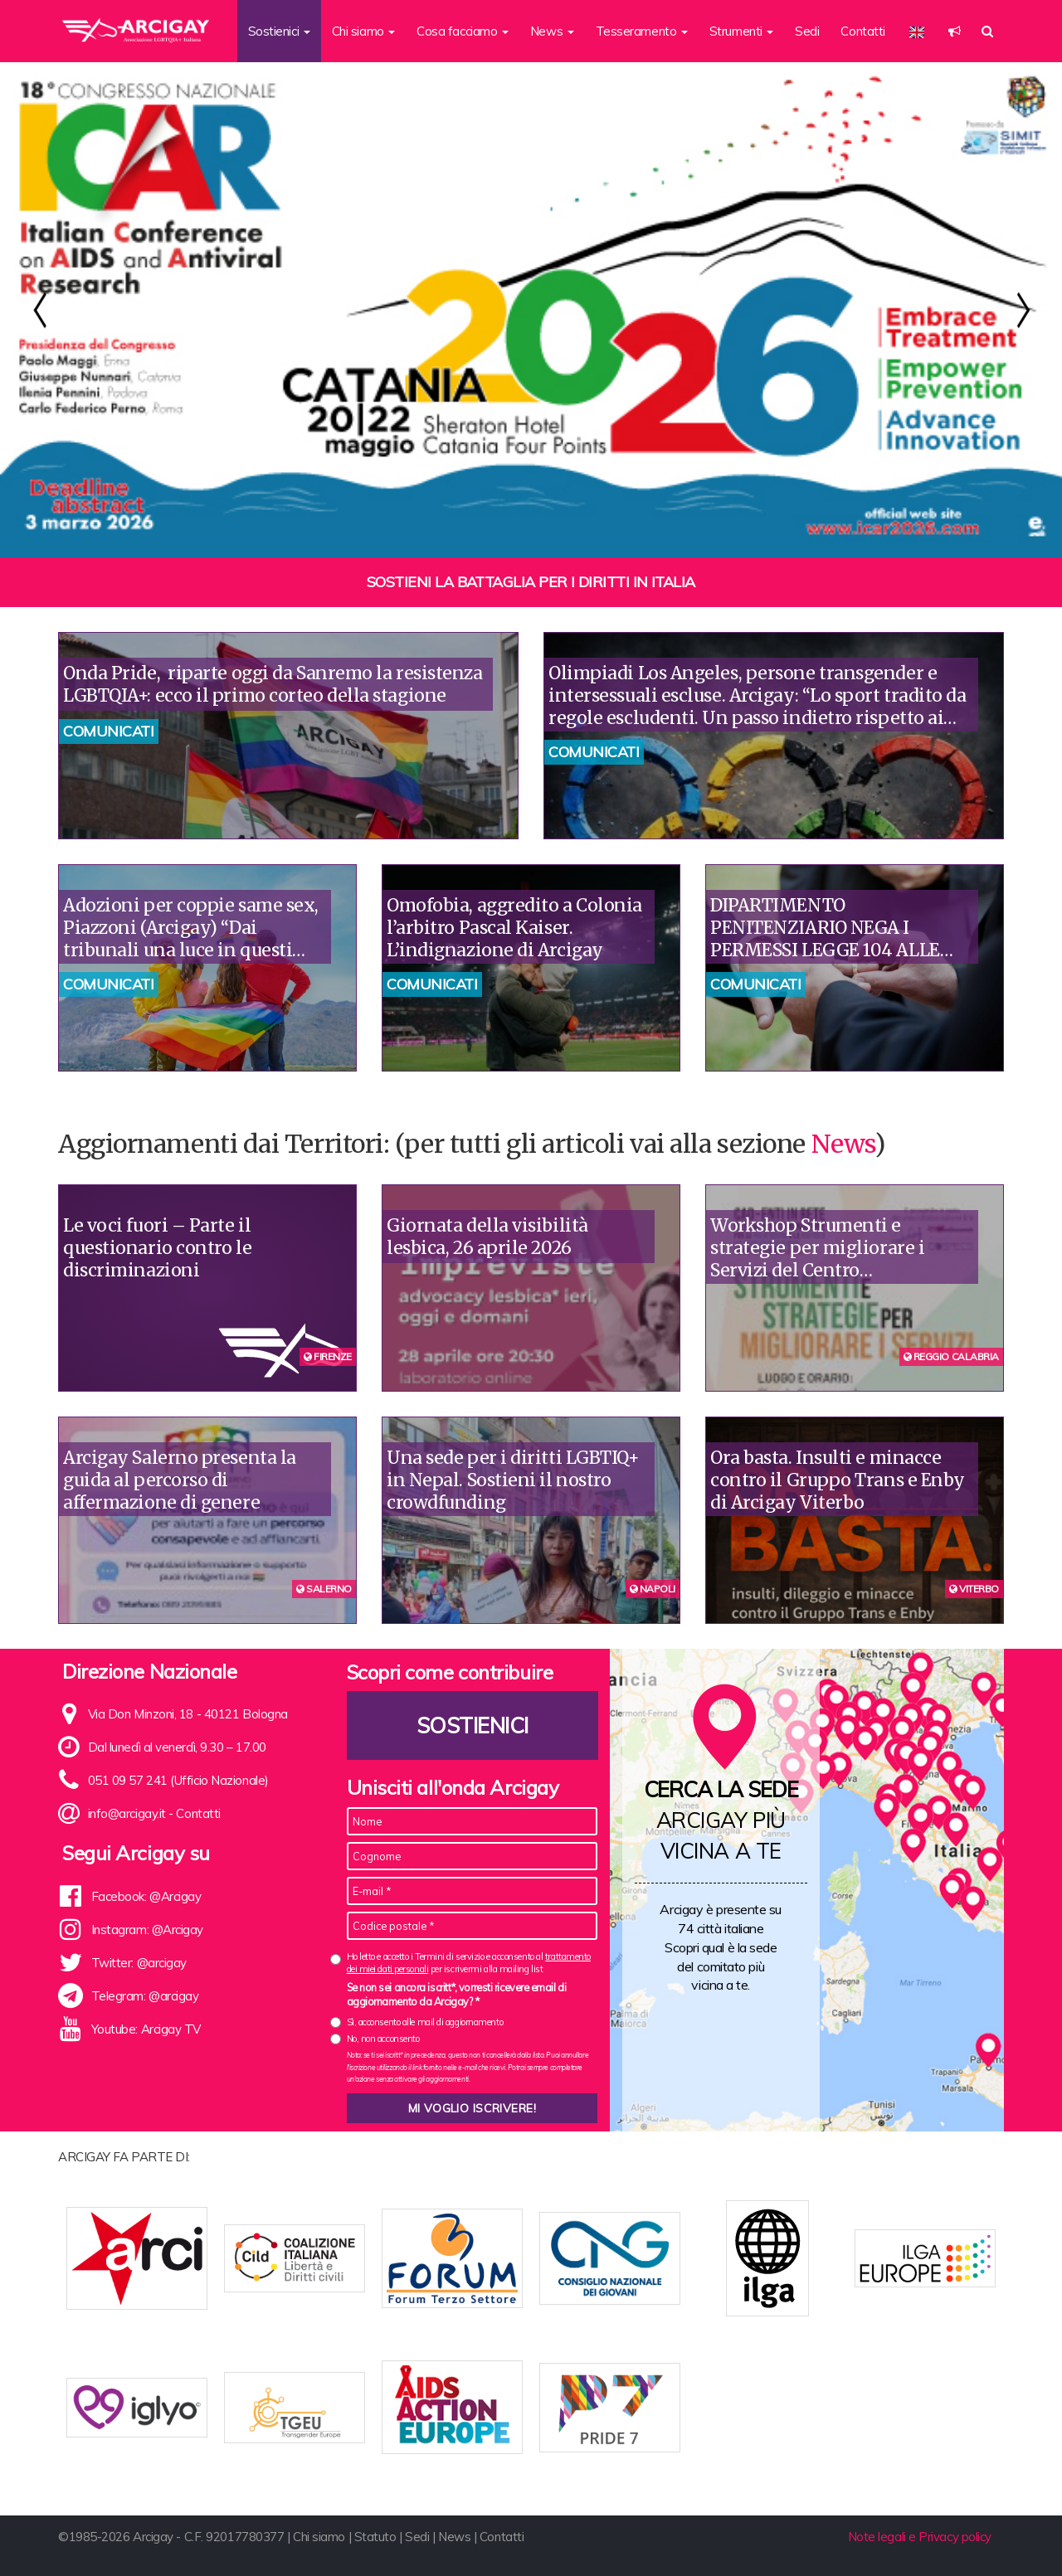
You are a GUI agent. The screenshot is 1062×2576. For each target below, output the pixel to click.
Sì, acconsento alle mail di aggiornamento (425, 2022)
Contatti (862, 31)
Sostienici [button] (279, 31)
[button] (955, 31)
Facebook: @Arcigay (146, 1896)
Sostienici (472, 1725)
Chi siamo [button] (364, 31)
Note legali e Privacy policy (919, 2536)
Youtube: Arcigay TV (146, 2029)
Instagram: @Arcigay (147, 1929)
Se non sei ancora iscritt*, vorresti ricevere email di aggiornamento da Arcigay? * (457, 1995)
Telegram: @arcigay (145, 1996)
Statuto (375, 2536)
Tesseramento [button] (642, 31)
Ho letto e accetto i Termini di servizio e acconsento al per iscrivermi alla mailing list (469, 1963)
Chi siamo (319, 2536)
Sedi (807, 31)
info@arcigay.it (127, 1813)
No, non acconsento (383, 2038)
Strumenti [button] (741, 31)
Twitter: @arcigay (139, 1963)
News (842, 1143)
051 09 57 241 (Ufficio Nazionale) (178, 1780)
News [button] (552, 31)
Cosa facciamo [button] (463, 31)
